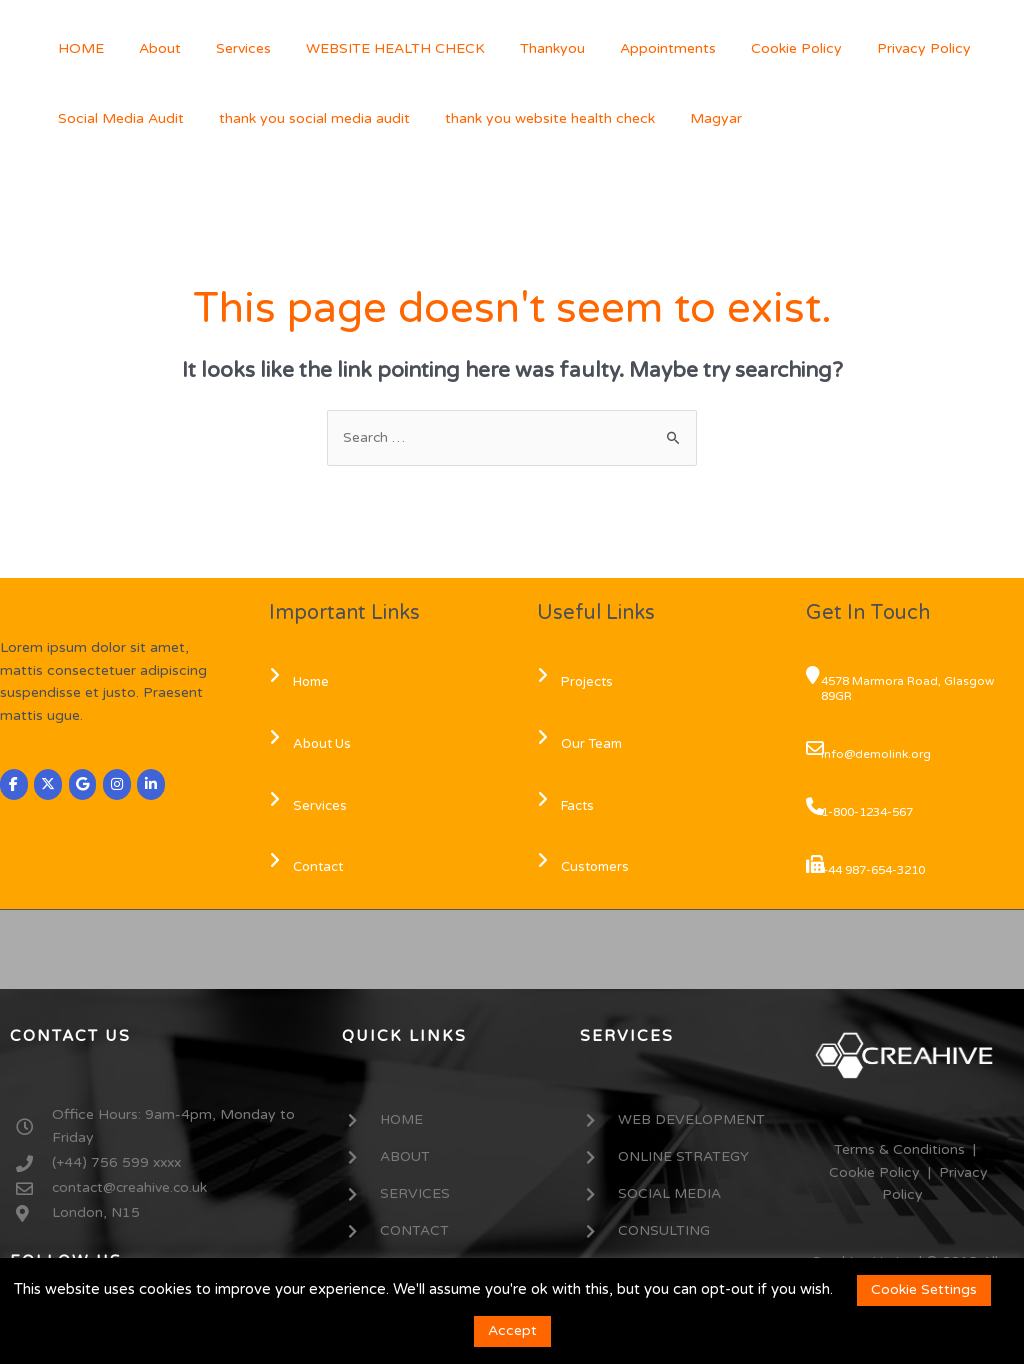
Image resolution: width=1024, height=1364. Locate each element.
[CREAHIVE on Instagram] (118, 784)
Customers (586, 868)
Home (302, 683)
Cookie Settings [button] (924, 1289)
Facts (568, 806)
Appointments (629, 48)
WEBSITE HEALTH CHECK (370, 48)
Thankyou (520, 48)
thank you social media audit (303, 118)
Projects (578, 683)
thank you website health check (532, 118)
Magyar (691, 118)
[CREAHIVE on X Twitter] (49, 784)
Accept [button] (512, 1330)
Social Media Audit (117, 118)
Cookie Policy (750, 48)
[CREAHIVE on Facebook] (14, 784)
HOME (77, 48)
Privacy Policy (871, 48)
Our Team (582, 744)
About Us (313, 744)
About (149, 48)
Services (225, 48)
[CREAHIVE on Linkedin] (153, 784)
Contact (309, 868)
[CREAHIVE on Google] (84, 784)
